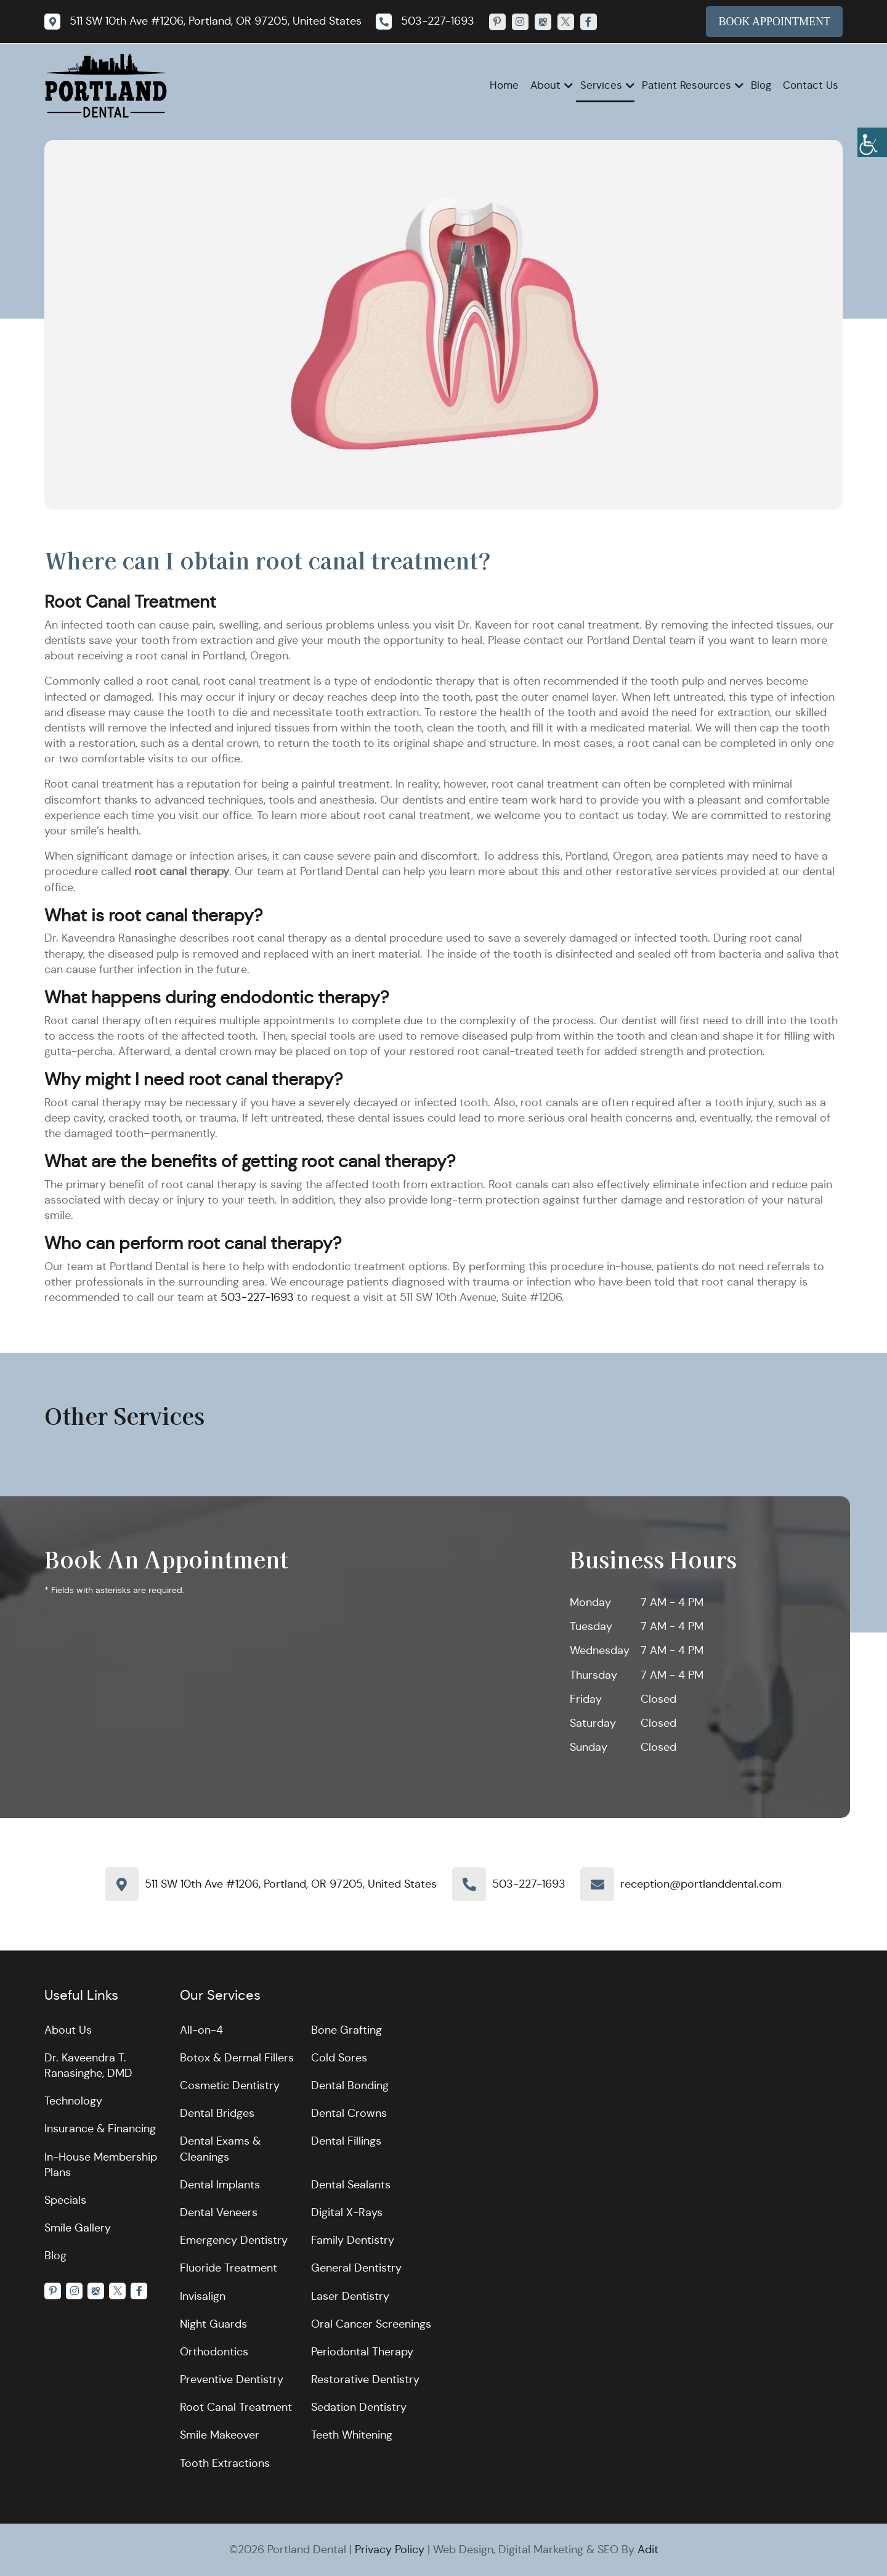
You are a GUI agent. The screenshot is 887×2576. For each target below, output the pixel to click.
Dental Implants (220, 2184)
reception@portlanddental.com (701, 1884)
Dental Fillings (346, 2141)
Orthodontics (214, 2351)
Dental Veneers (218, 2212)
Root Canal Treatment (236, 2407)
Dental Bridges (217, 2113)
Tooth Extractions (225, 2463)
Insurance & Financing (100, 2128)
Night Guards (213, 2324)
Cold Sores (339, 2057)
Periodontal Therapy (362, 2351)
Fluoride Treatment (228, 2268)
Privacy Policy (389, 2549)
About (545, 85)
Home (504, 85)
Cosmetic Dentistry (230, 2085)
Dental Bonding (350, 2085)
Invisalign (202, 2296)
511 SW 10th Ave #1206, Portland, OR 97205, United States (291, 1884)
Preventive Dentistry (231, 2379)
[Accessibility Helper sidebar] (872, 142)
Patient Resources (686, 85)
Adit (648, 2549)
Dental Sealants (351, 2184)
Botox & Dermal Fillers (237, 2057)
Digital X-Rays (347, 2212)
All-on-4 (201, 2030)
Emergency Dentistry (234, 2240)
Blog (761, 85)
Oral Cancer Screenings (371, 2324)
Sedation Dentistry (359, 2407)
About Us (68, 2030)
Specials (65, 2200)
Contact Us (810, 85)
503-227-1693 (257, 1297)
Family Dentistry (352, 2240)
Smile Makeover (219, 2435)
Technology (73, 2101)
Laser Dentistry (350, 2296)
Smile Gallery (77, 2228)
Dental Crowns (349, 2113)
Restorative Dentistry (365, 2379)
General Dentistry (356, 2268)
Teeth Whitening (351, 2435)
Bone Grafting (346, 2030)
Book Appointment (774, 21)
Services (601, 85)
